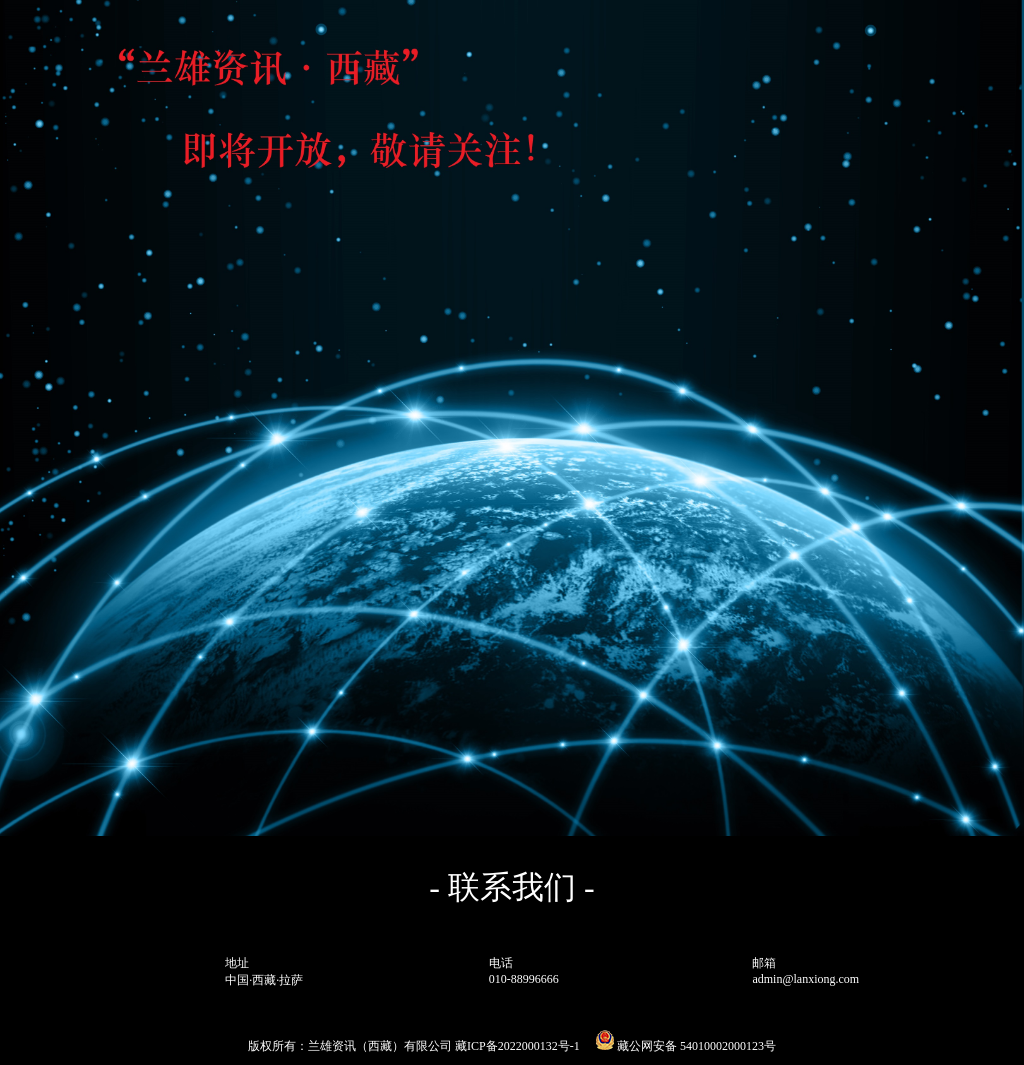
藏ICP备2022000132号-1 (517, 1046)
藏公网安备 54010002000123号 (685, 1046)
